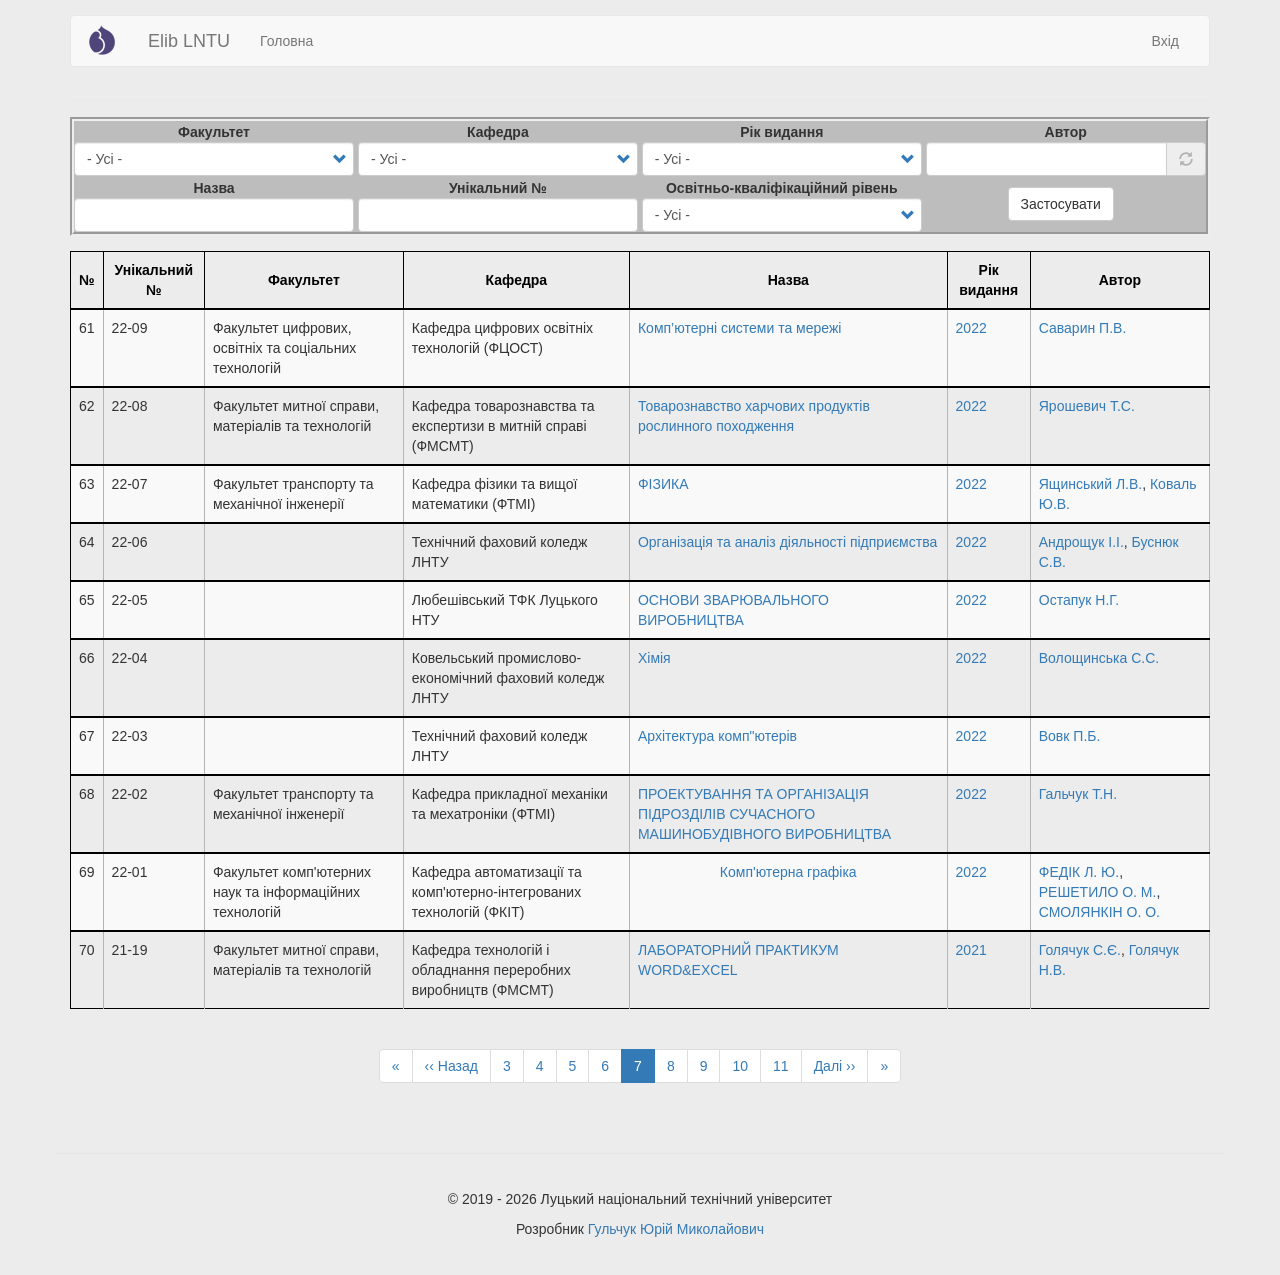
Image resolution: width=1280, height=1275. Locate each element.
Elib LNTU (189, 41)
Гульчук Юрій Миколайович (676, 1229)
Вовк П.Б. (1070, 736)
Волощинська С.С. (1099, 658)
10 (746, 1065)
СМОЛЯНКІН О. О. (1099, 912)
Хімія (654, 658)
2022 (971, 328)
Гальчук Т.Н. (1078, 794)
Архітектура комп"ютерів (717, 736)
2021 (971, 950)
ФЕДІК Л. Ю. (1079, 872)
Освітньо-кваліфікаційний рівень (782, 188)
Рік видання (781, 132)
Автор (1066, 132)
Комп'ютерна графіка (788, 872)
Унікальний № (498, 188)
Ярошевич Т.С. (1087, 406)
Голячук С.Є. (1080, 950)
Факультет (214, 132)
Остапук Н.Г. (1079, 600)
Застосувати (1061, 204)
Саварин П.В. (1083, 328)
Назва (213, 188)
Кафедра (498, 132)
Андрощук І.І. (1081, 542)
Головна (286, 41)
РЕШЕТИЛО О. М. (1098, 892)
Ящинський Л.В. (1090, 484)
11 (787, 1065)
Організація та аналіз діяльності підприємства (787, 542)
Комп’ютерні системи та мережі (739, 328)
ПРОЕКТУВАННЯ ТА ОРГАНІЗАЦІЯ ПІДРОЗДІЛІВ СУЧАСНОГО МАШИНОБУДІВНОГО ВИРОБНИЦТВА (764, 814)
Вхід (1165, 41)
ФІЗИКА (663, 484)
